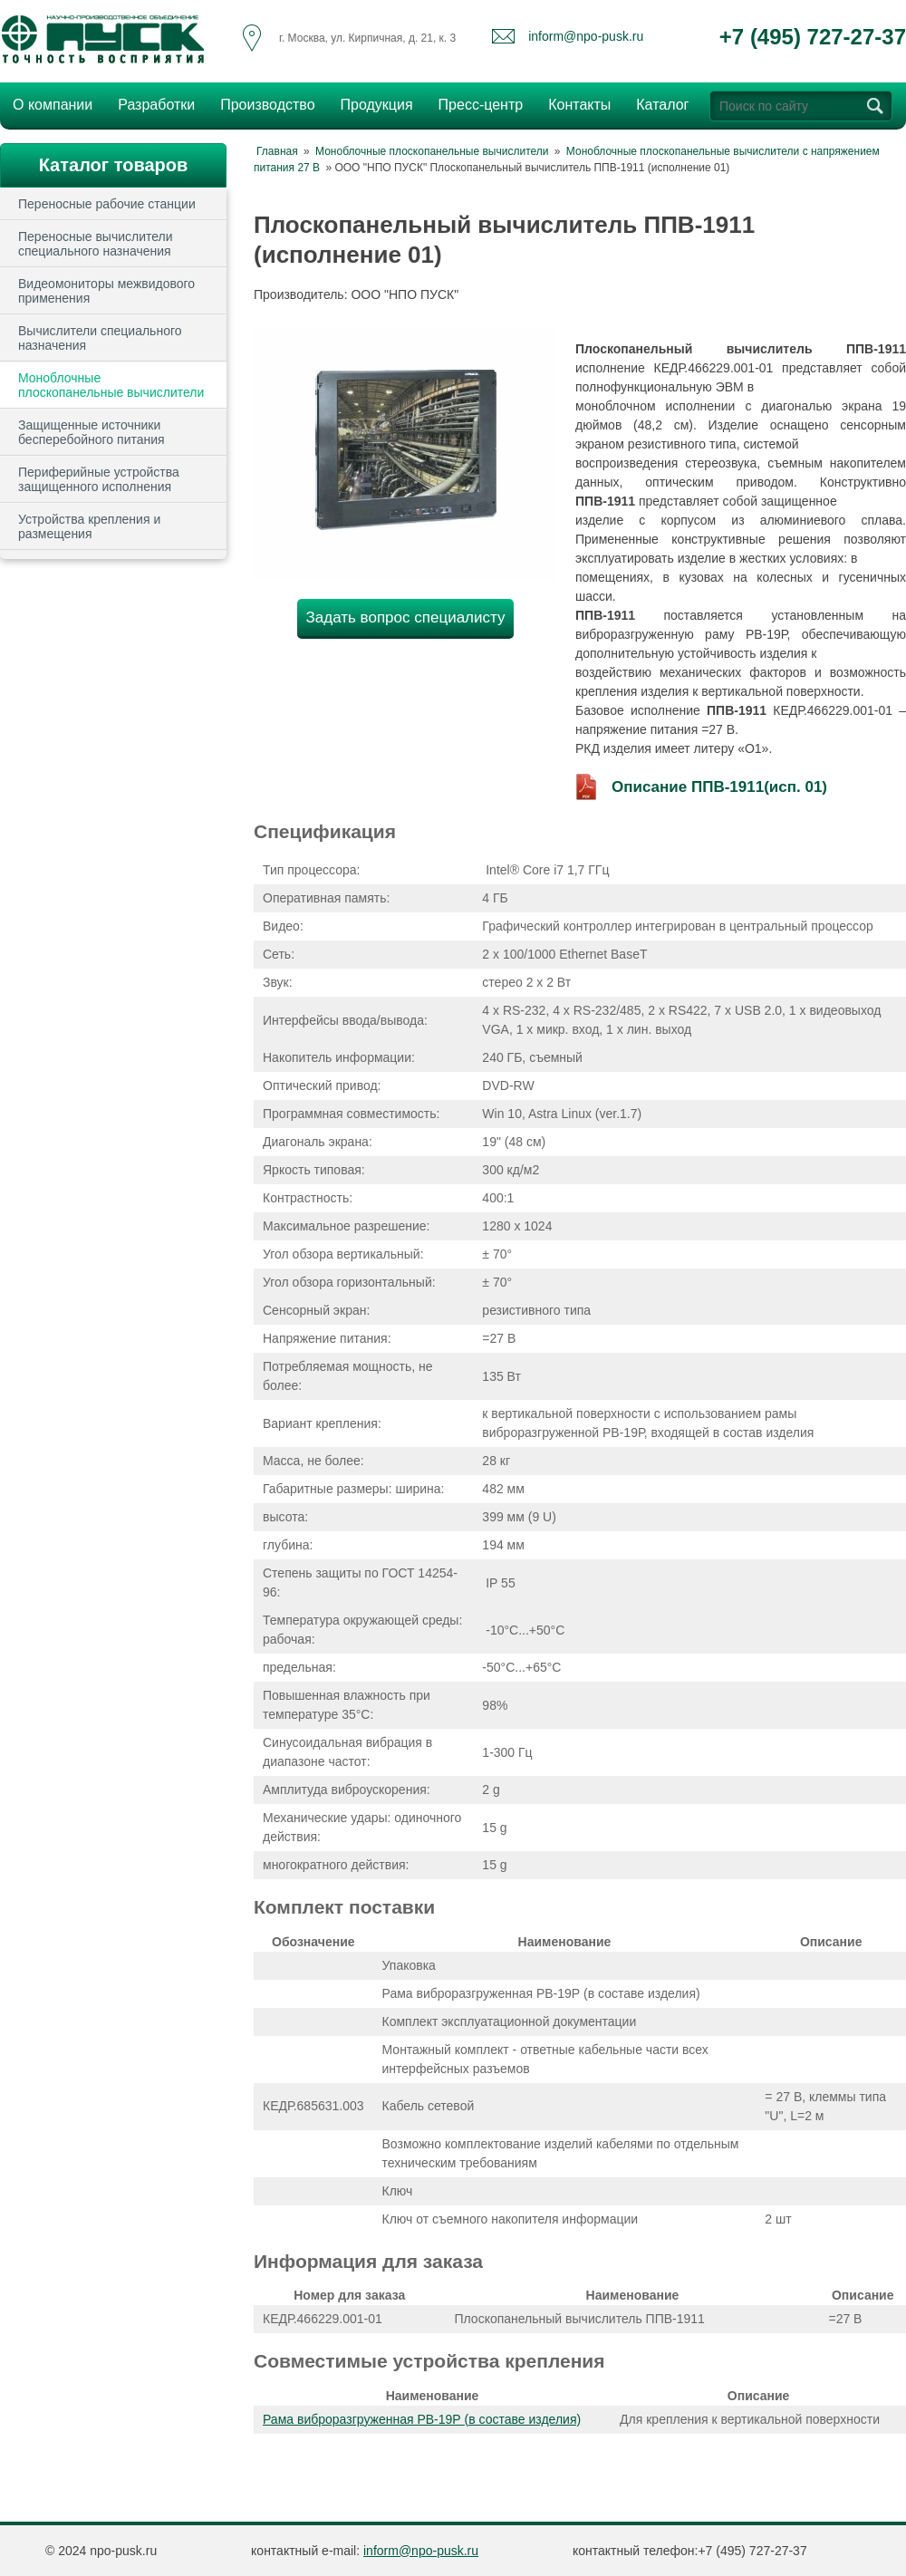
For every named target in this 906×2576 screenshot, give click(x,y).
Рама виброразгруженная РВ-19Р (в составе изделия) (422, 2419)
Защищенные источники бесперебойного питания (91, 432)
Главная (277, 151)
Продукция (371, 102)
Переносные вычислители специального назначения (95, 243)
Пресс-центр (475, 102)
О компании (47, 102)
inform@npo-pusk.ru (585, 36)
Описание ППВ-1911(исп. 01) (719, 787)
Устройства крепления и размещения (89, 526)
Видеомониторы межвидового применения (106, 290)
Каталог (662, 104)
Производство (261, 102)
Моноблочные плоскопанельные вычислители (111, 385)
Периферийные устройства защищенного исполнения (98, 479)
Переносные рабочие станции (107, 204)
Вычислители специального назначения (100, 337)
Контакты (579, 104)
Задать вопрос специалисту (406, 617)
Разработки (151, 102)
